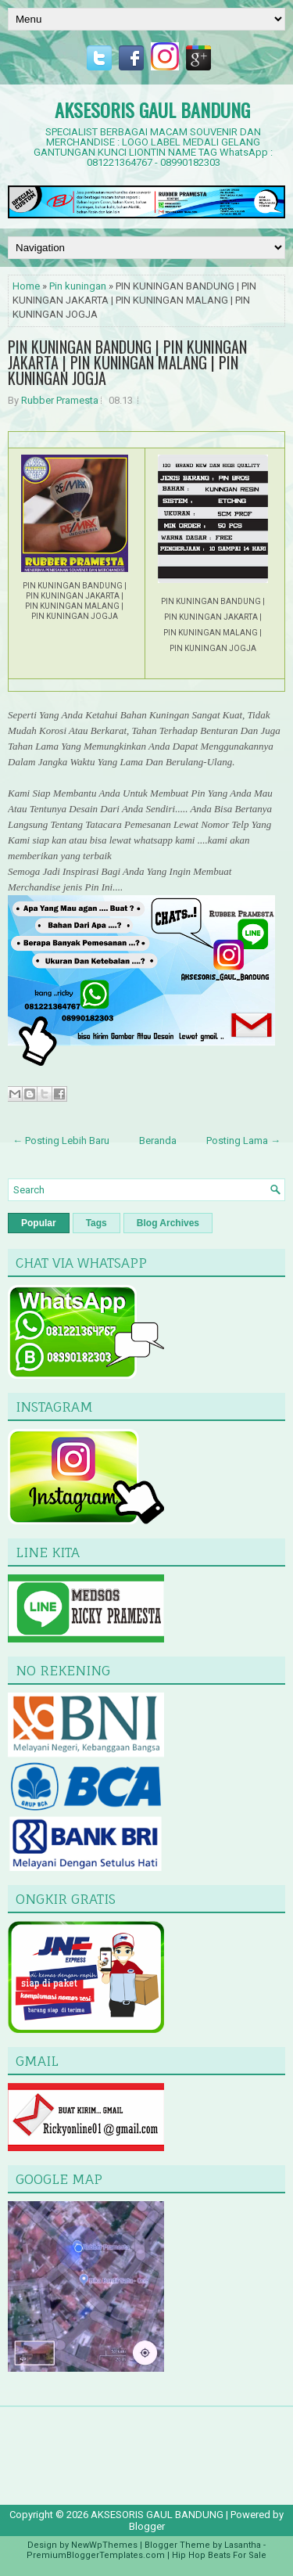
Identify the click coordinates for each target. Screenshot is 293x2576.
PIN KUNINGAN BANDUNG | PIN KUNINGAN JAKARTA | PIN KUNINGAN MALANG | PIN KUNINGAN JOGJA (127, 362)
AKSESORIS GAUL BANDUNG (152, 109)
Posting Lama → (243, 1140)
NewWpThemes (104, 2545)
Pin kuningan (77, 286)
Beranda (158, 1140)
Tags (96, 1223)
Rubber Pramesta (59, 400)
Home (26, 286)
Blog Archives (168, 1223)
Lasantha (242, 2545)
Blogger (147, 2526)
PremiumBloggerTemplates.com (96, 2555)
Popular (38, 1223)
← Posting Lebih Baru (61, 1140)
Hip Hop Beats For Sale (219, 2555)
